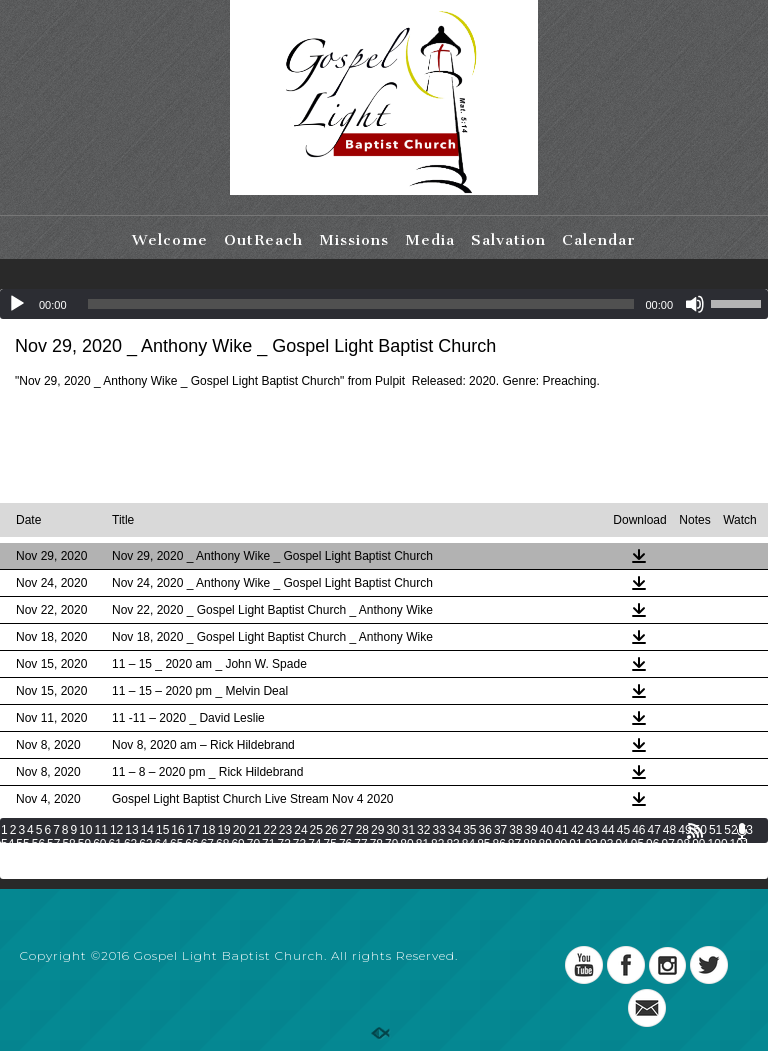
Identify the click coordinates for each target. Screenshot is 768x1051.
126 (540, 858)
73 (299, 844)
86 (499, 844)
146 (231, 872)
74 (314, 844)
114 (275, 858)
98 (683, 844)
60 (99, 844)
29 (377, 830)
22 (270, 830)
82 (437, 844)
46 (638, 830)
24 (300, 830)
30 (392, 830)
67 (207, 844)
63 (145, 844)
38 (515, 830)
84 (468, 844)
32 (423, 830)
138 (55, 872)
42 (577, 830)
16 (177, 830)
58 (68, 844)
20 (239, 830)
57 (53, 844)
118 (364, 858)
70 (253, 844)
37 (500, 830)
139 (77, 872)
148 (275, 872)
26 (331, 830)
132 (672, 858)
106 (99, 858)
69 (237, 844)
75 (330, 844)
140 (99, 872)
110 (187, 858)
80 (406, 844)
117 (341, 858)
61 (115, 844)
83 (452, 844)
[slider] (361, 304)
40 (546, 830)
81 (422, 844)
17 (193, 830)
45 (623, 830)
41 (561, 830)
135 (738, 858)
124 (496, 858)
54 (7, 844)
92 (591, 844)
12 (116, 830)
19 (223, 830)
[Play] (17, 304)
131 (650, 858)
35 (469, 830)
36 (485, 830)
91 (575, 844)
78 (376, 844)
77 (360, 844)
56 (38, 844)
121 (430, 858)
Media (430, 240)
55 (22, 844)
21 (254, 830)
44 (607, 830)
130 (628, 858)
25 (316, 830)
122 (452, 858)
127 (562, 858)
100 (718, 844)
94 (621, 844)
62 (130, 844)
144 (187, 872)
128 (584, 858)
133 (694, 858)
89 (545, 844)
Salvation (508, 240)
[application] (384, 304)
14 (147, 830)
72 (283, 844)
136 (11, 872)
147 (253, 872)
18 (208, 830)
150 (319, 872)
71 (268, 844)
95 (637, 844)
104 (55, 858)
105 (77, 858)
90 (560, 844)
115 (297, 858)
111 (209, 858)
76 (345, 844)
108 (143, 858)
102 (11, 858)
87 (514, 844)
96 (652, 844)
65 (176, 844)
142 (143, 872)
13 (131, 830)
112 (231, 858)
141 (121, 872)
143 (165, 872)
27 (346, 830)
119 (386, 858)
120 (408, 858)
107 (121, 858)
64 (161, 844)
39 (531, 830)
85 (483, 844)
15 (162, 830)
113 (253, 858)
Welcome (170, 240)
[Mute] (695, 304)
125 (518, 858)
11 (101, 830)
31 (408, 830)
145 (209, 872)
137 (33, 872)
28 (362, 830)
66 (191, 844)
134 (716, 858)
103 (33, 858)
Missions (354, 240)
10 (85, 830)
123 (474, 858)
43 (592, 830)
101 (740, 844)
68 (222, 844)
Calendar (599, 240)
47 (653, 830)
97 (667, 844)
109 (165, 858)
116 (319, 858)
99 (698, 844)
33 (438, 830)
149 (297, 872)
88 (529, 844)
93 (606, 844)
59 (84, 844)
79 (391, 844)
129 (606, 858)
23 (285, 830)
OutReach (263, 240)
